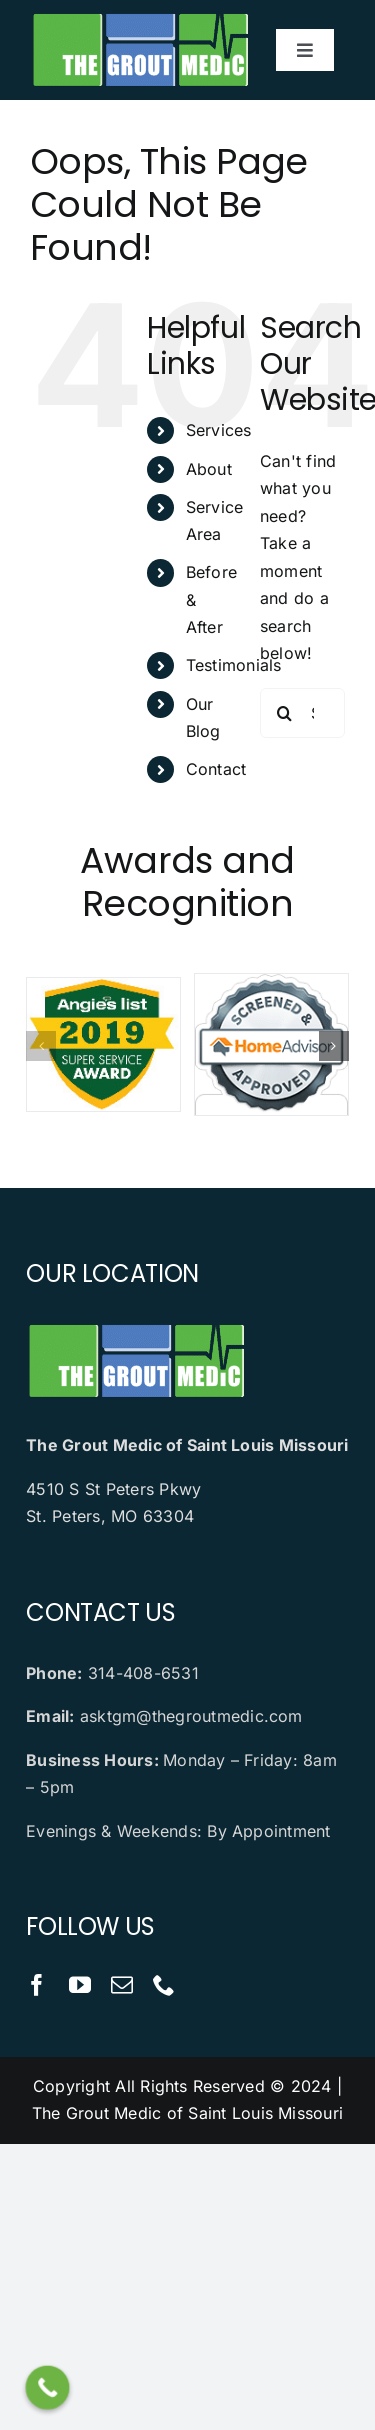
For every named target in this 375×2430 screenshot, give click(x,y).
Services (219, 430)
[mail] (122, 1985)
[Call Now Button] (48, 2388)
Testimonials (234, 665)
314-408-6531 (143, 1673)
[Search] (285, 713)
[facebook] (37, 1985)
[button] (41, 1046)
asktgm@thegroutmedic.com (191, 1716)
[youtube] (80, 1985)
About (209, 469)
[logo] (140, 18)
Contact (216, 769)
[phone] (164, 1985)
